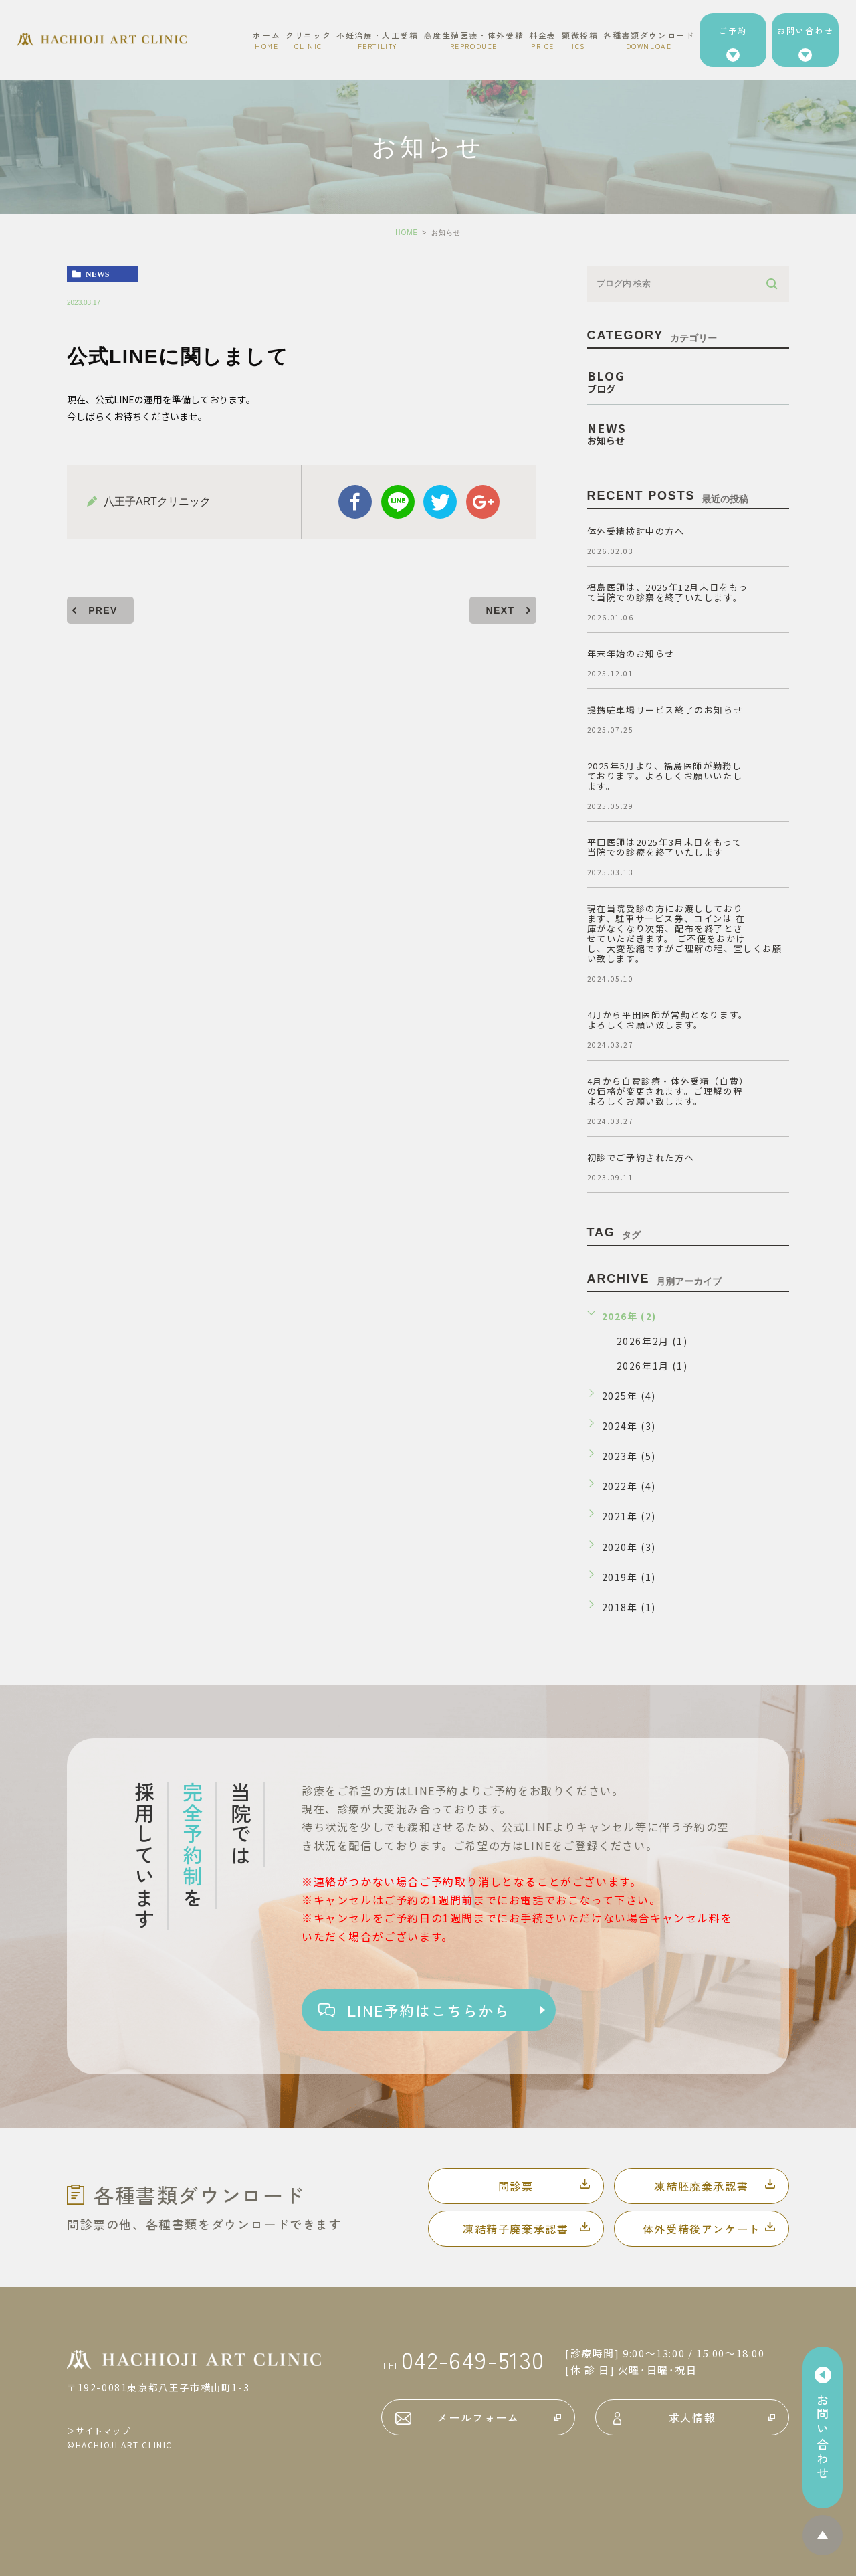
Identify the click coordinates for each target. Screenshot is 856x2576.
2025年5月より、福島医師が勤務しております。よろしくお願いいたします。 (665, 775)
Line (398, 502)
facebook (355, 502)
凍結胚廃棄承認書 (701, 2186)
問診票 (516, 2186)
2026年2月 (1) (652, 1341)
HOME (406, 232)
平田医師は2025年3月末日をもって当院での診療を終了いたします (664, 847)
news (97, 274)
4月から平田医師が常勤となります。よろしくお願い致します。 (667, 1019)
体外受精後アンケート (701, 2229)
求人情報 (692, 2417)
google (483, 502)
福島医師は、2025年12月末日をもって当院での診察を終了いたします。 (667, 592)
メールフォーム (478, 2417)
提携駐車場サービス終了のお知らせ (665, 709)
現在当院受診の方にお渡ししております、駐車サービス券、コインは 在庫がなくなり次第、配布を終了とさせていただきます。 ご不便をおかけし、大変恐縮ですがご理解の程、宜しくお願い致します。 (684, 933)
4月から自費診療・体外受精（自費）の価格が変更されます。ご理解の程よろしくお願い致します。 (668, 1091)
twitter (440, 502)
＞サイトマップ (98, 2429)
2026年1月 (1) (652, 1365)
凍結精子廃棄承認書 (515, 2229)
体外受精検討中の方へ (636, 531)
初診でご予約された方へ (641, 1157)
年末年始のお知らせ (631, 653)
